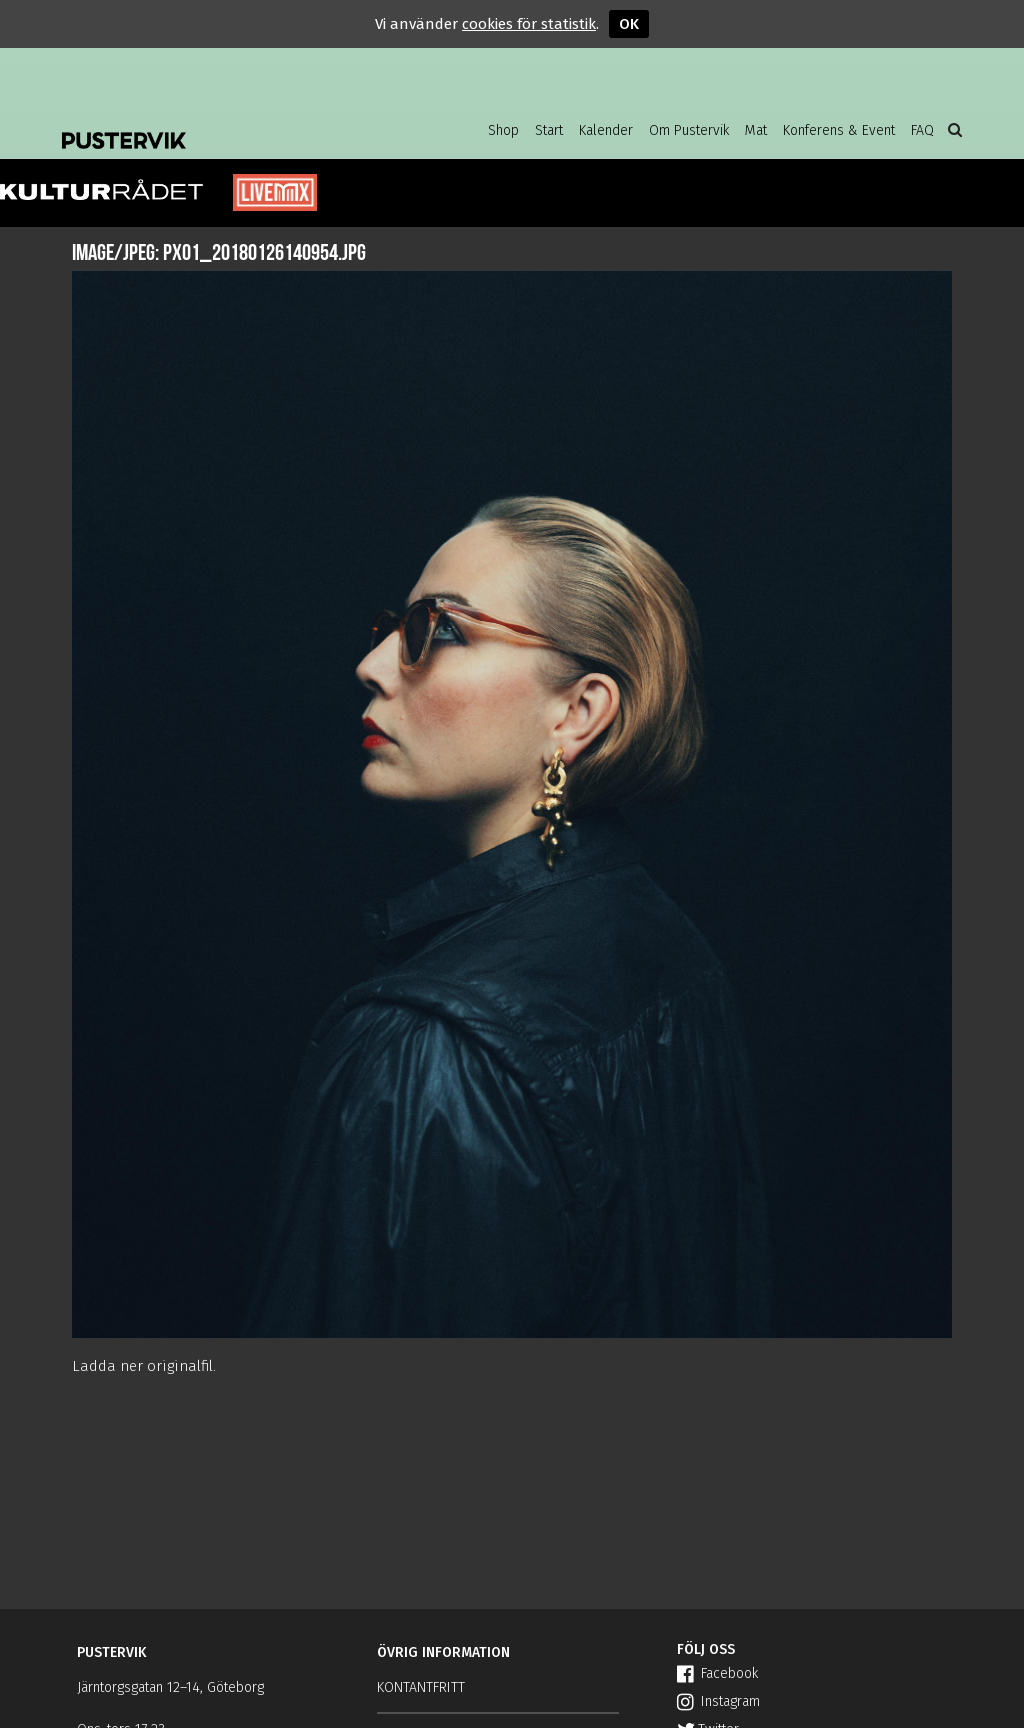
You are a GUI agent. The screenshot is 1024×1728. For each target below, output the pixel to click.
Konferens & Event (839, 130)
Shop (503, 130)
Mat (756, 130)
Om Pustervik (689, 130)
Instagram (718, 1701)
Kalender (606, 130)
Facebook (717, 1673)
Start (549, 130)
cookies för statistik (529, 24)
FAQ (922, 130)
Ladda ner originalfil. (144, 1366)
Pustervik (222, 125)
